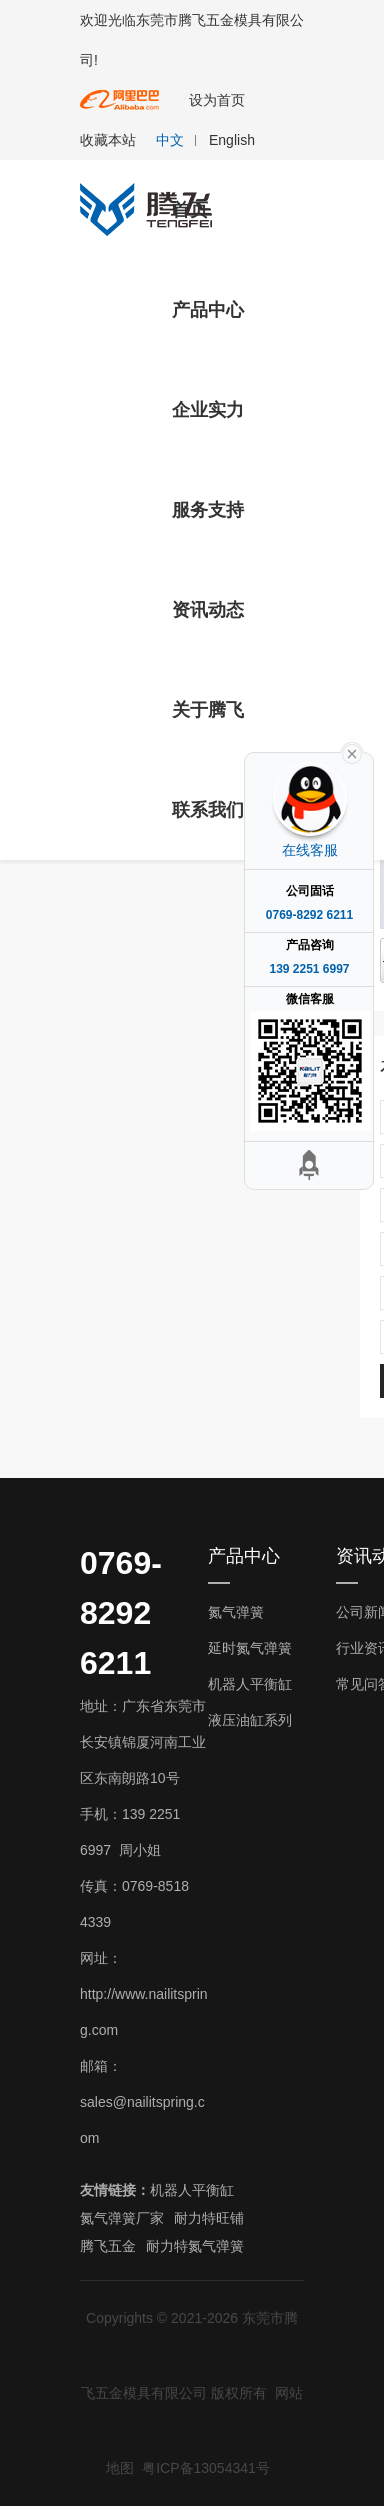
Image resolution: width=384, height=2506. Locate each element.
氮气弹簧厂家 (122, 2218)
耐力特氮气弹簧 (195, 2246)
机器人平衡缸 (250, 1684)
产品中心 (208, 310)
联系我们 (208, 810)
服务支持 (208, 510)
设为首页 (217, 100)
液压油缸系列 (250, 1720)
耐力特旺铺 (209, 2218)
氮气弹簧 (236, 1612)
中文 (170, 140)
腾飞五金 (108, 2246)
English (232, 140)
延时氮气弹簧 (250, 1648)
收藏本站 (108, 140)
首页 (190, 210)
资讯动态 (208, 610)
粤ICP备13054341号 (206, 2468)
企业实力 (208, 410)
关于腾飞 (208, 710)
